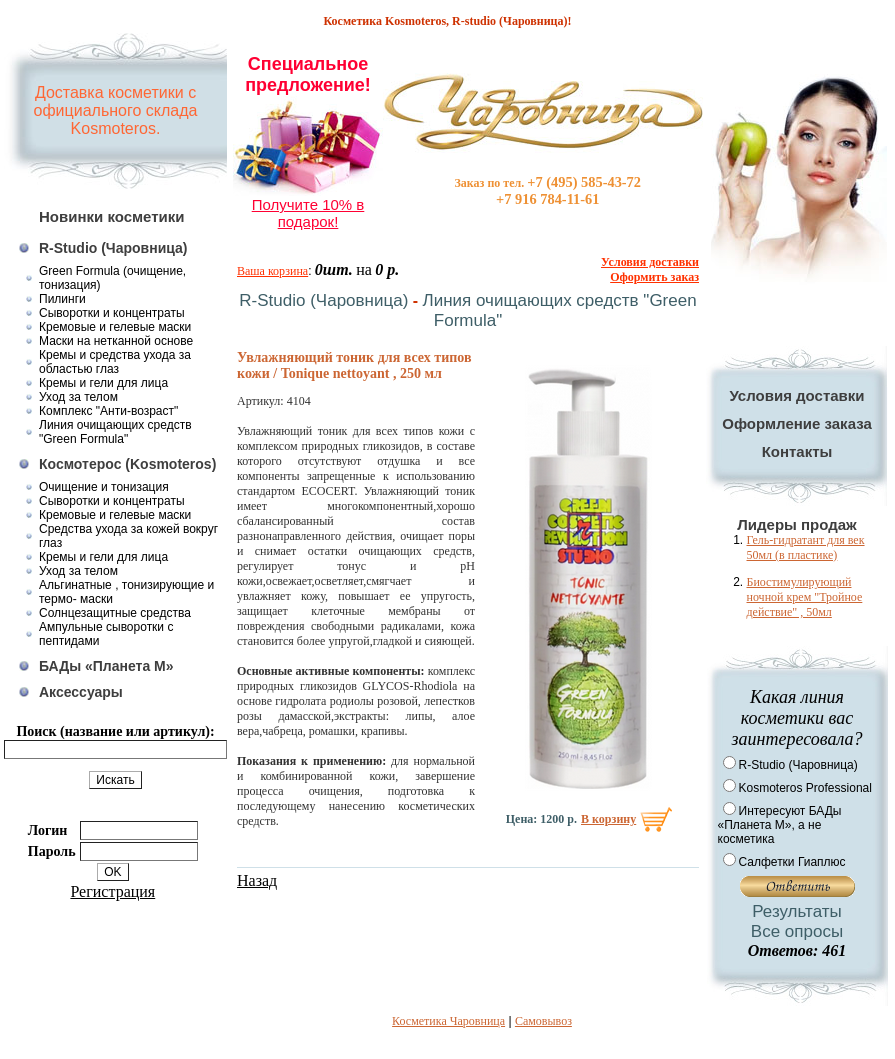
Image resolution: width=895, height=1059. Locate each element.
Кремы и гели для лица (103, 383)
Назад (257, 880)
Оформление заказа (797, 423)
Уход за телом (78, 397)
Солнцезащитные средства (115, 613)
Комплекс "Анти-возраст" (108, 411)
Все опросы (797, 931)
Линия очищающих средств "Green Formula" (115, 432)
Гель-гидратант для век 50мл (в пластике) (806, 547)
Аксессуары (81, 692)
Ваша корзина (272, 271)
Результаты (797, 911)
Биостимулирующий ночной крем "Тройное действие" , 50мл (805, 597)
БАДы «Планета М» (106, 666)
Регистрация (112, 891)
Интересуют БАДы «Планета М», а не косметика (780, 825)
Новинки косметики (112, 216)
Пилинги (62, 299)
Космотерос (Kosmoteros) (127, 464)
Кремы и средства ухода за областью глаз (115, 362)
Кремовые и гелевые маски (115, 327)
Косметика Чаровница (448, 1021)
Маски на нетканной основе (116, 341)
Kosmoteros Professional (805, 788)
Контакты (797, 451)
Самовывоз (543, 1021)
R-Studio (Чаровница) (113, 248)
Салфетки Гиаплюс (792, 862)
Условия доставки (796, 395)
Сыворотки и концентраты (112, 313)
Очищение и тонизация (104, 487)
